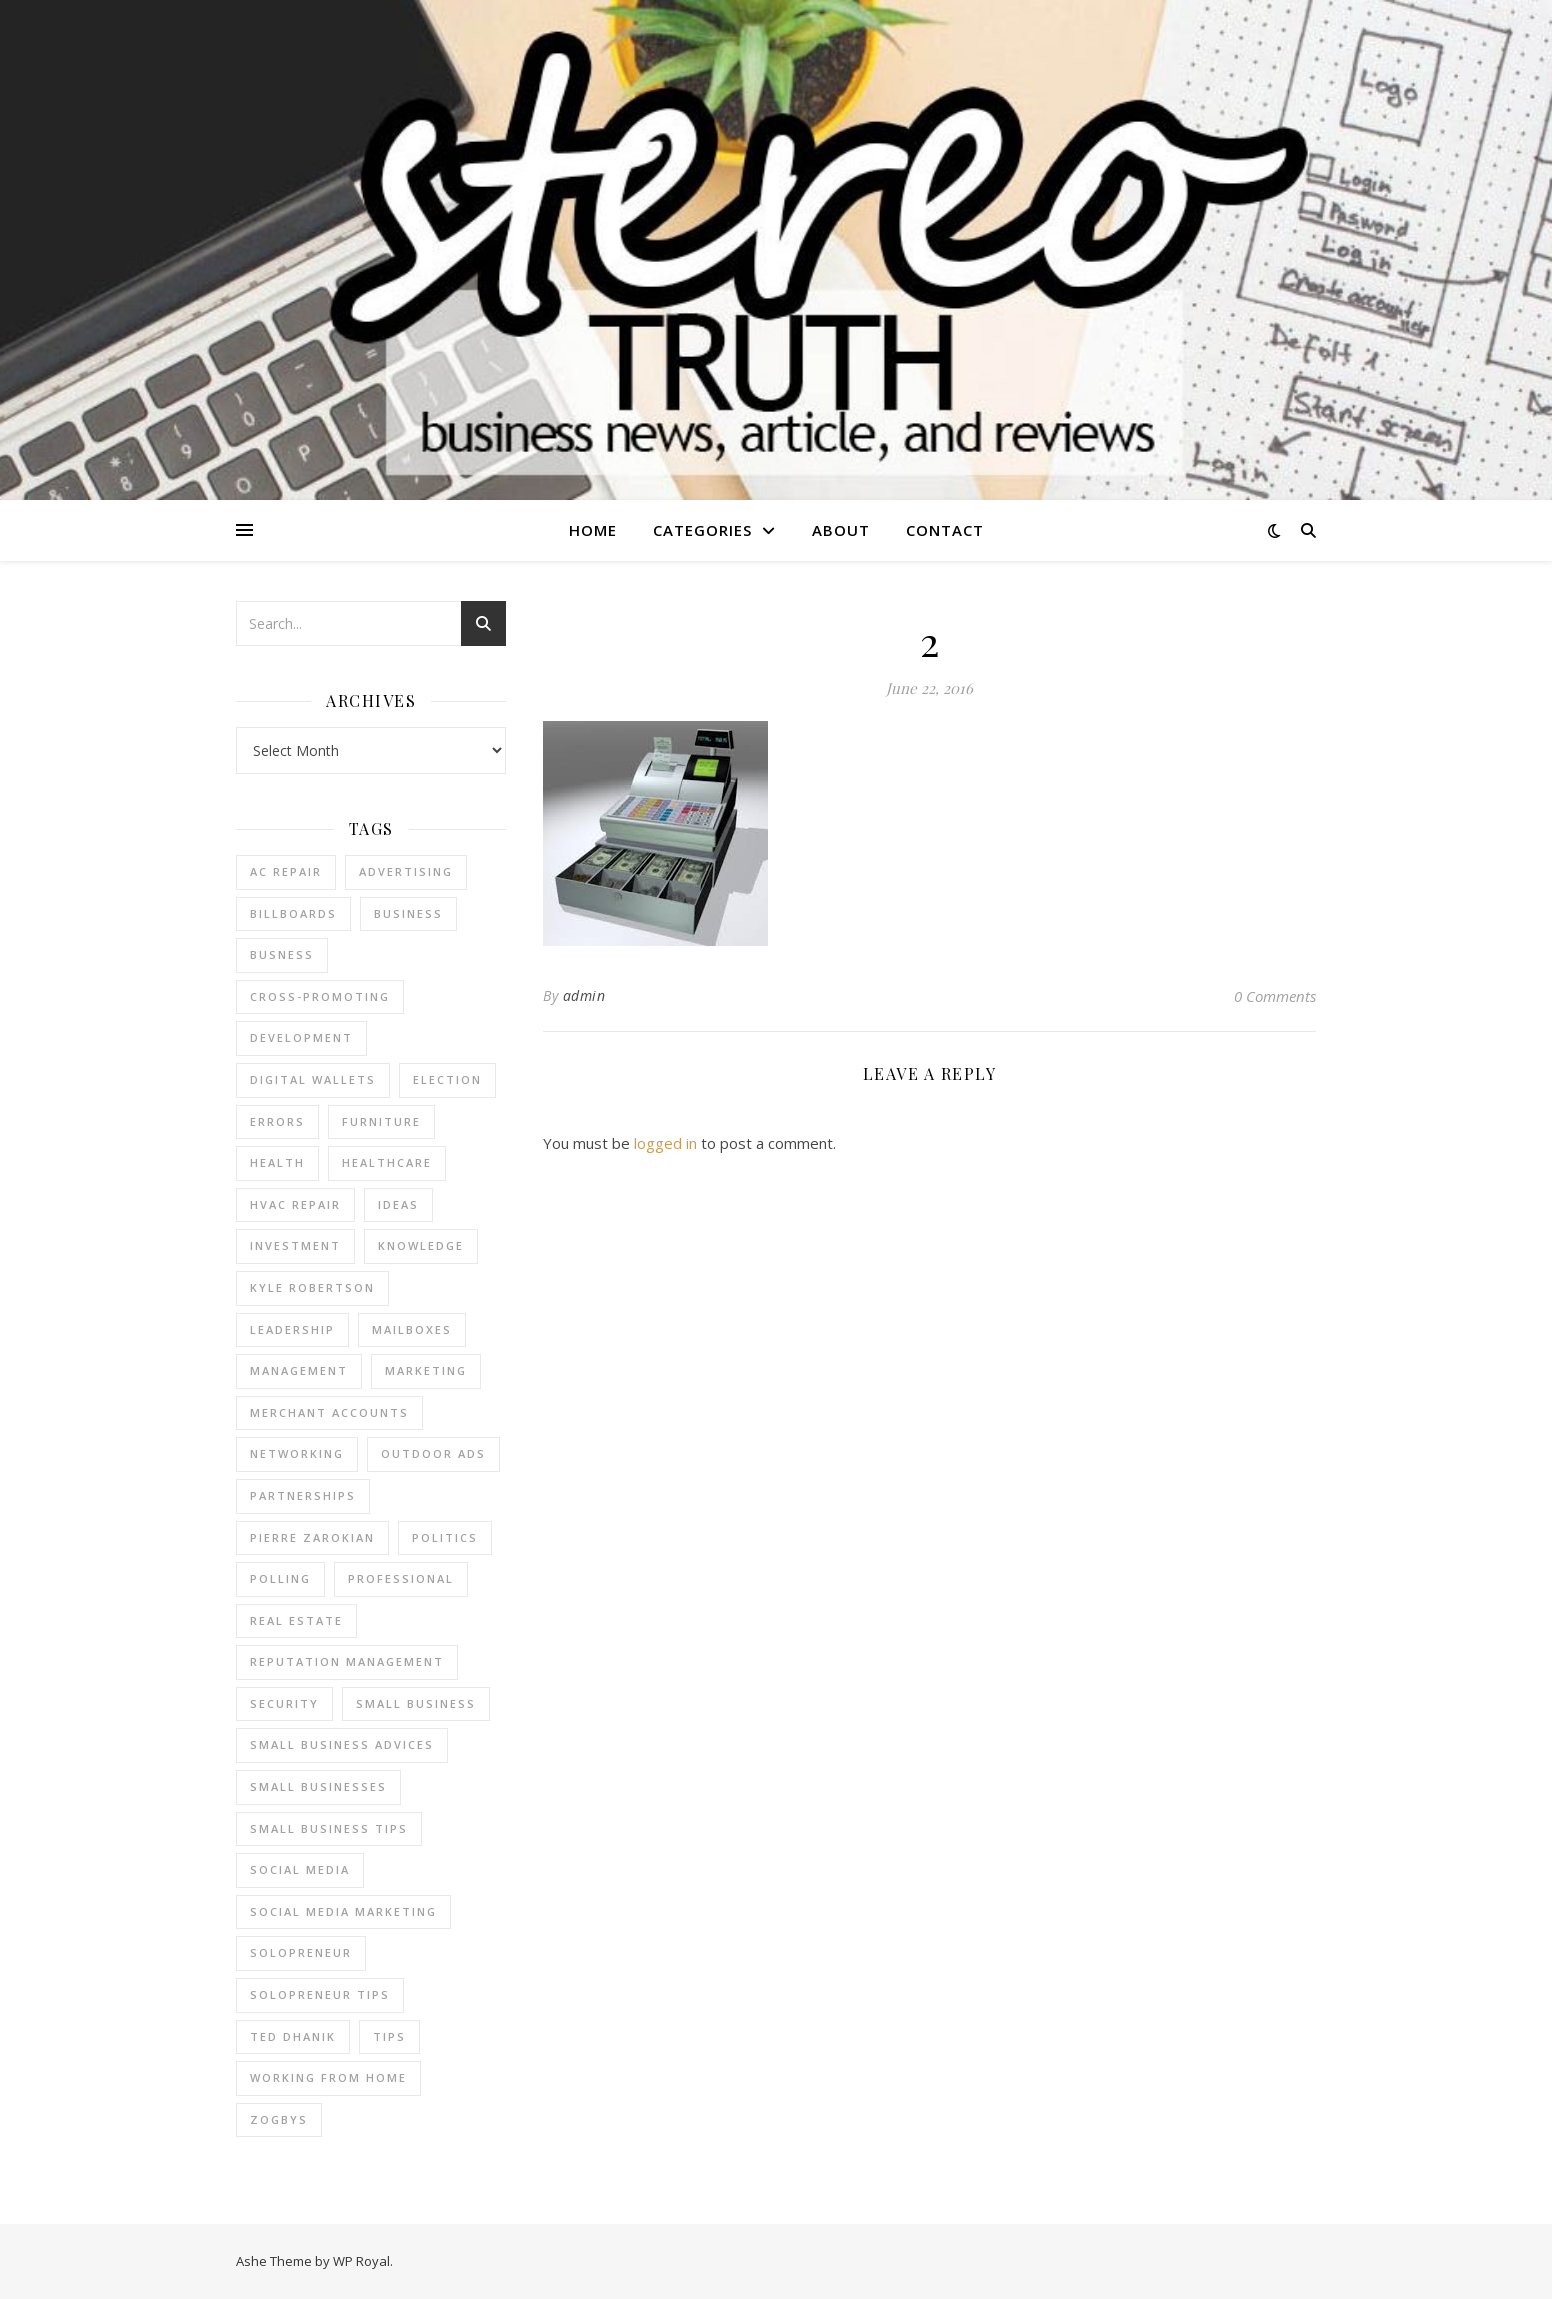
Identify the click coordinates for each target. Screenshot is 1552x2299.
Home (593, 530)
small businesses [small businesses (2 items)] (318, 1786)
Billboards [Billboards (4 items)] (293, 913)
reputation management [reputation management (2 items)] (347, 1661)
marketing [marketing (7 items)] (426, 1370)
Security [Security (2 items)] (284, 1703)
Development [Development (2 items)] (301, 1037)
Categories (702, 530)
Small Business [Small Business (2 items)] (416, 1703)
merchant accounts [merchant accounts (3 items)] (329, 1412)
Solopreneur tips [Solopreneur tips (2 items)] (320, 1994)
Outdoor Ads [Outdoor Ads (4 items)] (433, 1453)
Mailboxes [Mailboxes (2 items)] (412, 1329)
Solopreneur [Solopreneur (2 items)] (301, 1952)
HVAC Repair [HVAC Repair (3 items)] (295, 1204)
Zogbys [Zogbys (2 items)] (279, 2119)
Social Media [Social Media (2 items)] (300, 1869)
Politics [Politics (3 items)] (445, 1537)
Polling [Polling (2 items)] (280, 1578)
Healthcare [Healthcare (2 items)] (387, 1162)
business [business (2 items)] (408, 913)
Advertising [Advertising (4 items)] (406, 871)
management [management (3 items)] (299, 1370)
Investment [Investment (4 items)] (295, 1245)
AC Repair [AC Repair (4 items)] (286, 871)
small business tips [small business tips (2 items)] (329, 1828)
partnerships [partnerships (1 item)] (303, 1495)
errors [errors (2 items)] (277, 1121)
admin (584, 995)
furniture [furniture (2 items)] (381, 1121)
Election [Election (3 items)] (447, 1079)
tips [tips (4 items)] (389, 2036)
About (841, 530)
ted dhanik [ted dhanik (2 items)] (293, 2036)
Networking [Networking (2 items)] (297, 1453)
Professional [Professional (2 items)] (401, 1578)
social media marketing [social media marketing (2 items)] (343, 1911)
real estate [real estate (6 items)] (296, 1620)
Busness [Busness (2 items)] (282, 954)
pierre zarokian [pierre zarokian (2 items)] (312, 1537)
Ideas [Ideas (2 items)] (398, 1204)
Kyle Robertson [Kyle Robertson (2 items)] (312, 1287)
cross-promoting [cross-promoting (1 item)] (320, 996)
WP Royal (361, 2261)
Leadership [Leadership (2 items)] (292, 1329)
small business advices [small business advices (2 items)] (342, 1744)
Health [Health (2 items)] (277, 1162)
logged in (665, 1143)
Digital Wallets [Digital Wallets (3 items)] (313, 1079)
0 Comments (1275, 996)
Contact (945, 530)
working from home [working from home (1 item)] (328, 2077)
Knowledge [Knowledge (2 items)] (421, 1245)
